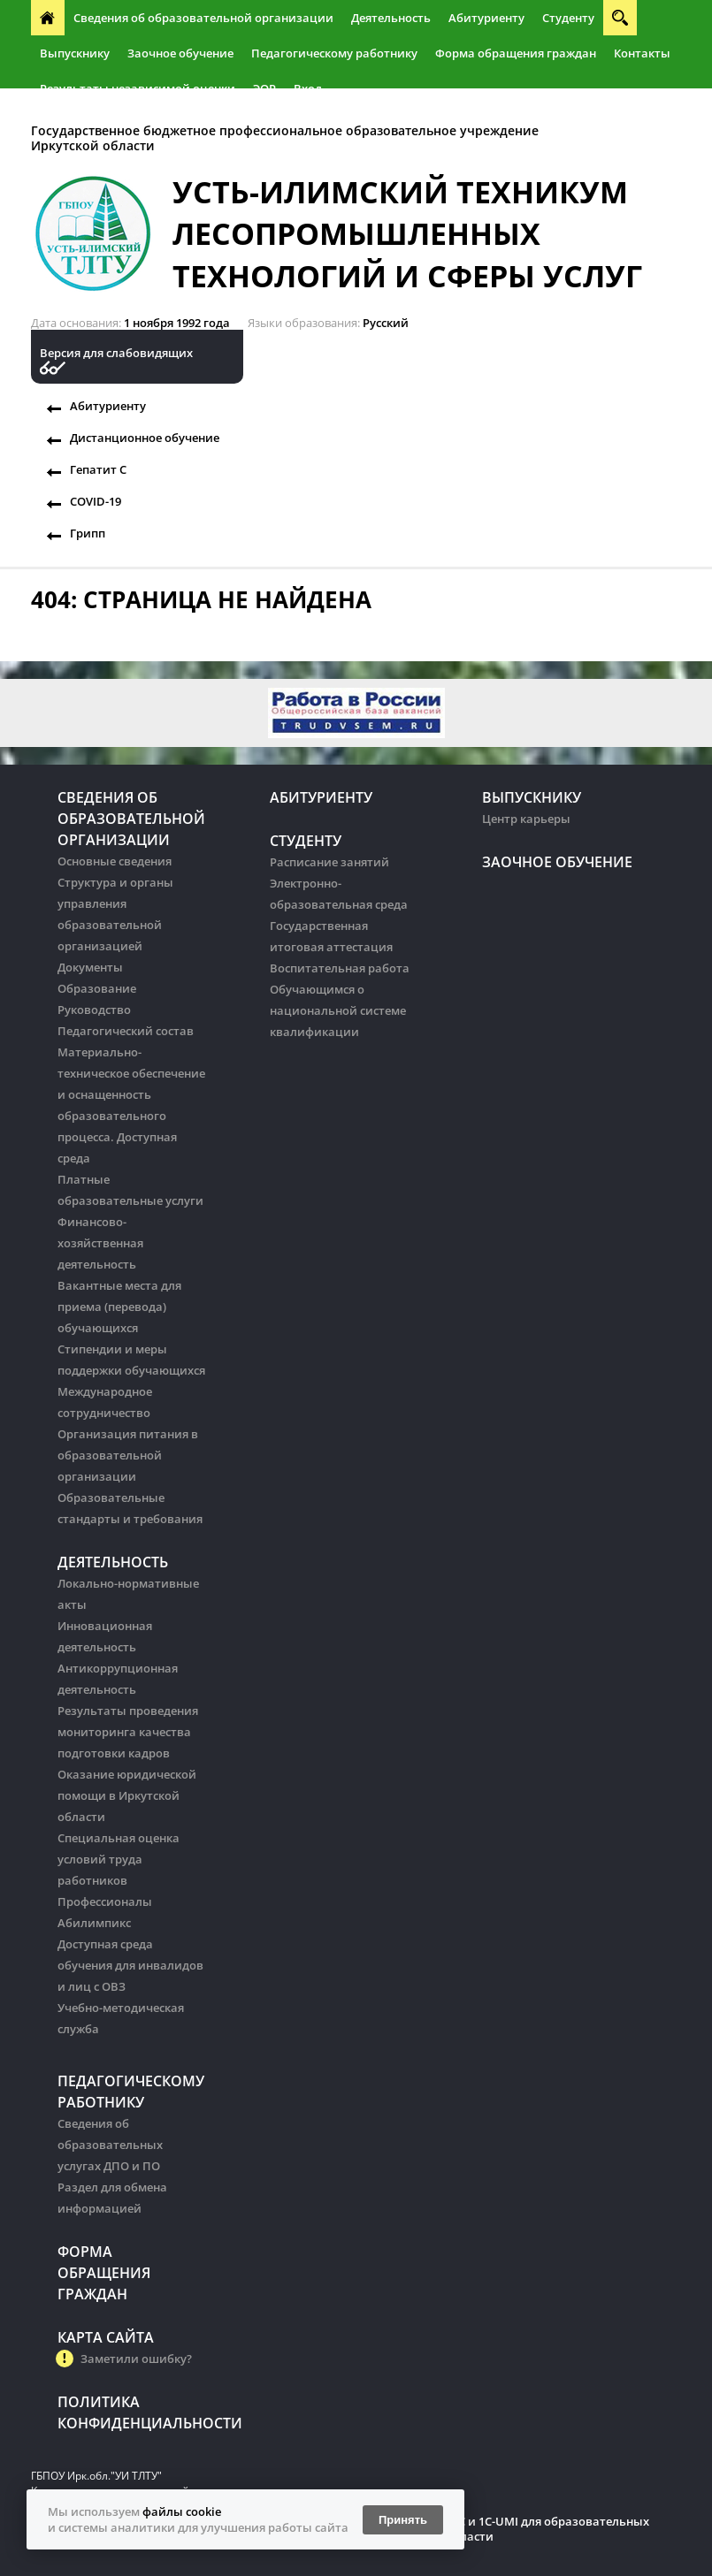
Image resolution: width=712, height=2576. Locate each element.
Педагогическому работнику (334, 53)
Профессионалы (104, 1901)
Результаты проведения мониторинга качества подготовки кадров (127, 1732)
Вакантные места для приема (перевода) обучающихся (119, 1306)
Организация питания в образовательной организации (127, 1455)
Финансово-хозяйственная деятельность (100, 1243)
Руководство (94, 1009)
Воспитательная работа (340, 968)
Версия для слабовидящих (116, 353)
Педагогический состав (125, 1031)
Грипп (87, 533)
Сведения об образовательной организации (203, 18)
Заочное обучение (180, 53)
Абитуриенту (486, 18)
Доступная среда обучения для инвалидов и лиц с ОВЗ (130, 1965)
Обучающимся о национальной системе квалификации (338, 1010)
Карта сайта (105, 2337)
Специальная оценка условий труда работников (118, 1859)
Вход (308, 88)
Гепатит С (98, 469)
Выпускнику (75, 53)
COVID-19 (95, 501)
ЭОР (264, 88)
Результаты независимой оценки (137, 88)
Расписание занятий (329, 862)
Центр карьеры (526, 819)
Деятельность (391, 18)
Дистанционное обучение (144, 438)
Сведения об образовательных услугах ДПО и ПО (110, 2144)
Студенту (568, 18)
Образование (96, 988)
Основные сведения (114, 861)
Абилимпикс (94, 1923)
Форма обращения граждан (515, 53)
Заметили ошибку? (136, 2358)
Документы (90, 967)
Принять (403, 2519)
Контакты (642, 53)
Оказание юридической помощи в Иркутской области (126, 1795)
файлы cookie (181, 2511)
